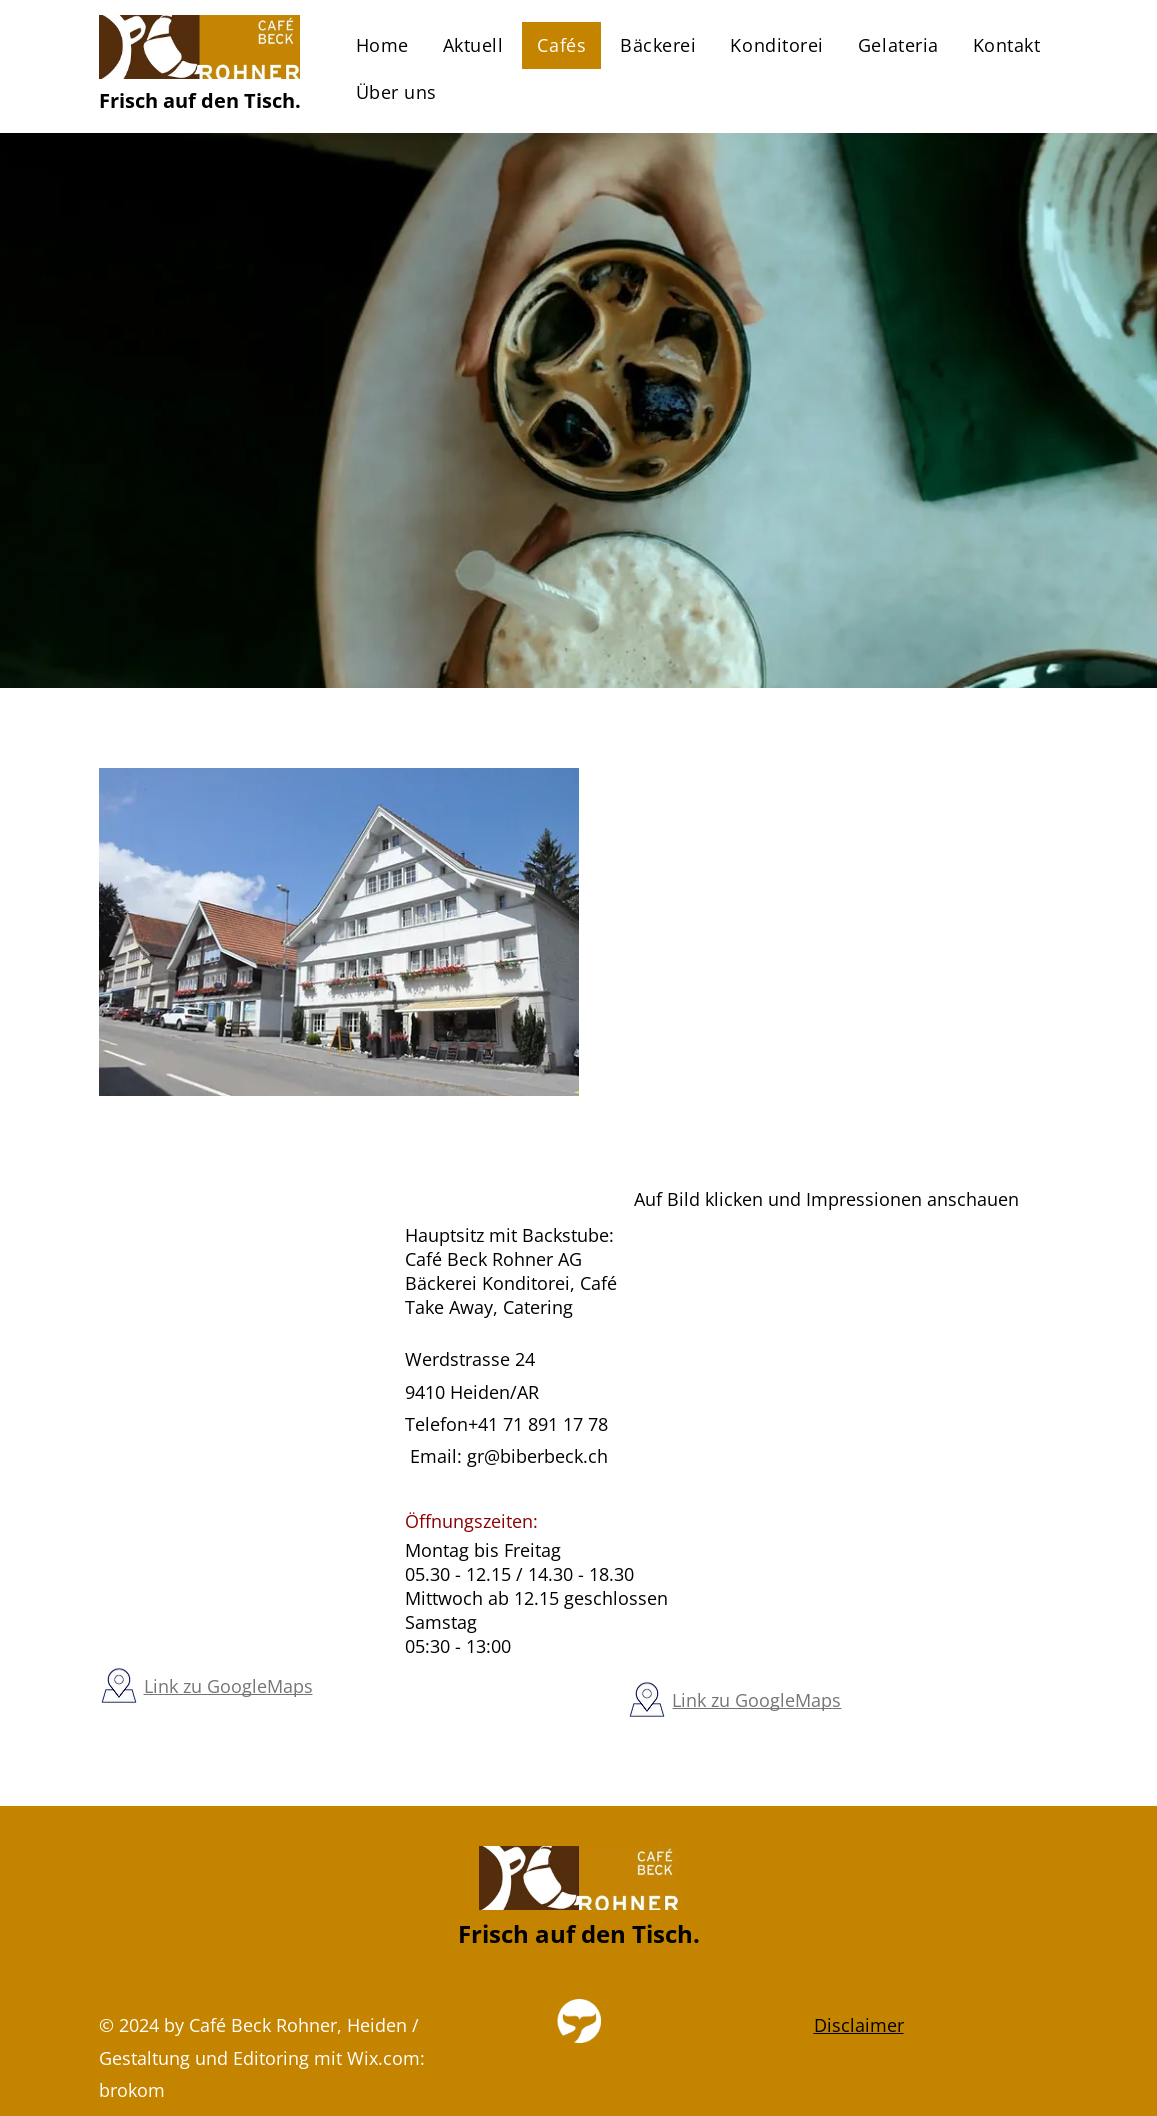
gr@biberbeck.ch (537, 1456)
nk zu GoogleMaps (235, 1686)
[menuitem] (382, 45)
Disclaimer (859, 2025)
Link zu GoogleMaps (756, 1700)
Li (151, 1686)
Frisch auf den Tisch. (200, 100)
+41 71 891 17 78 (538, 1424)
